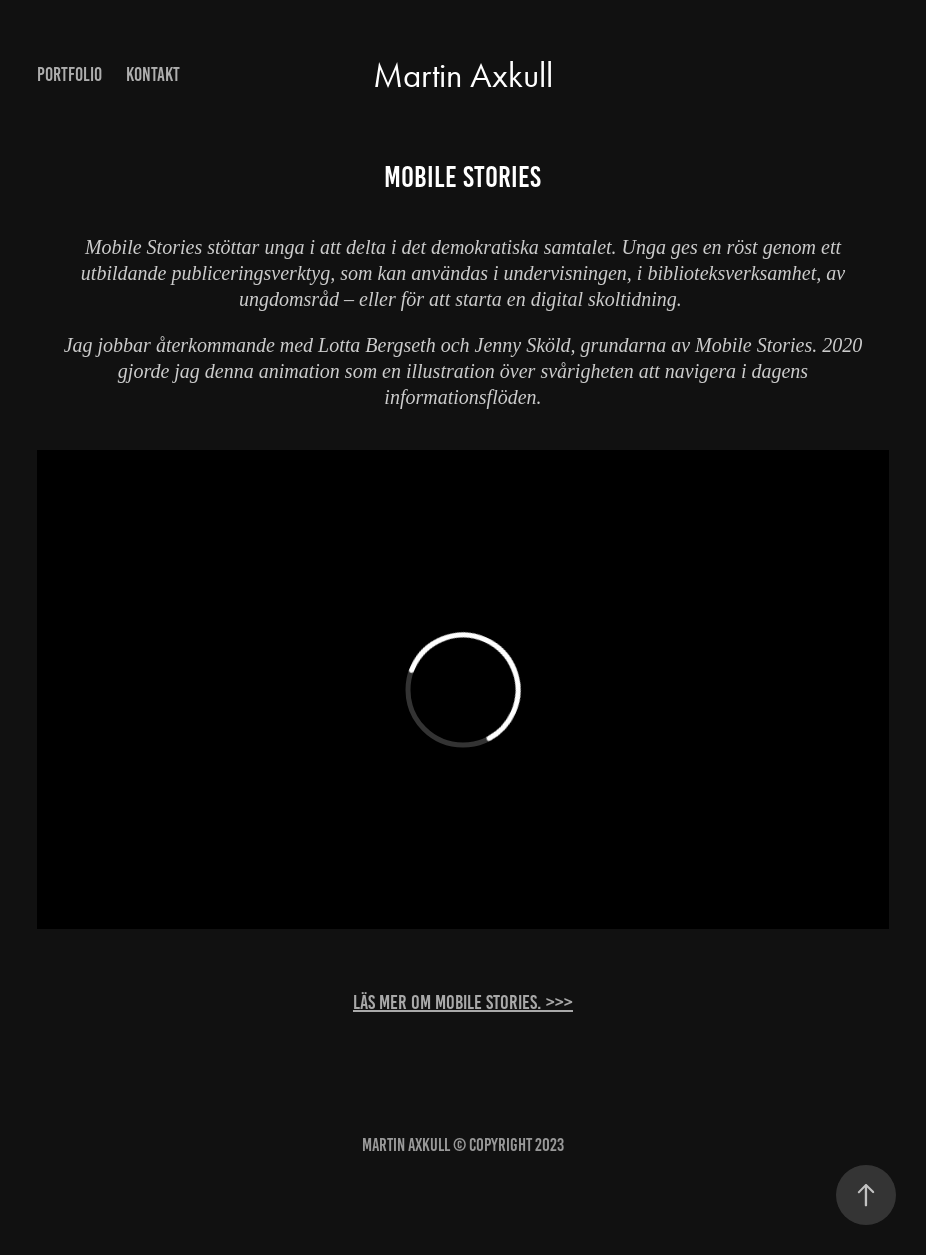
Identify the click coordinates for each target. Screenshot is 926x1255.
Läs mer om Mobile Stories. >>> (463, 1002)
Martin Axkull (463, 75)
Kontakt (153, 74)
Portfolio (69, 74)
